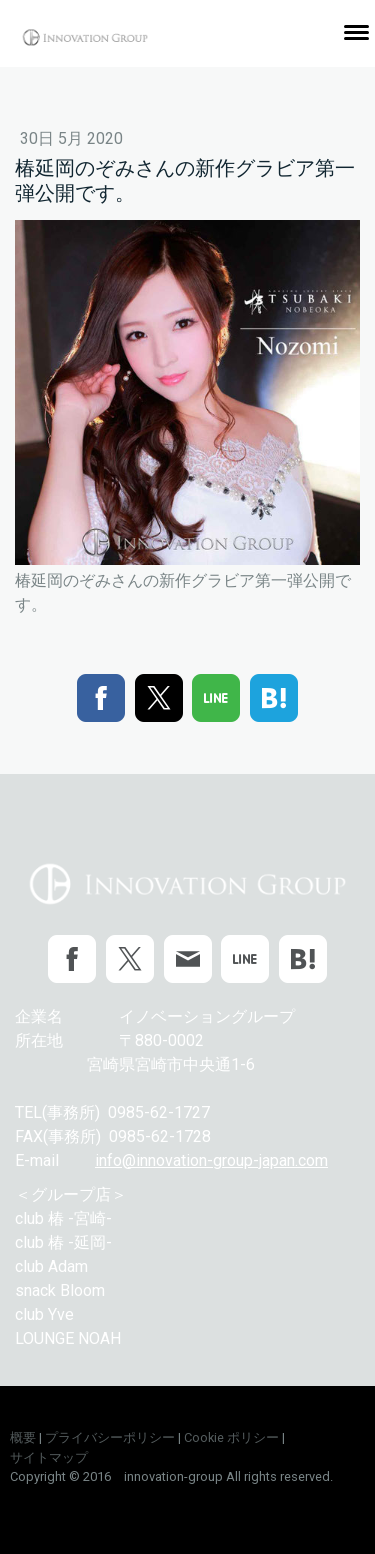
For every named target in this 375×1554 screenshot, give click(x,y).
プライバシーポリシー (110, 1437)
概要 (23, 1437)
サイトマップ (49, 1457)
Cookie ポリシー (231, 1437)
